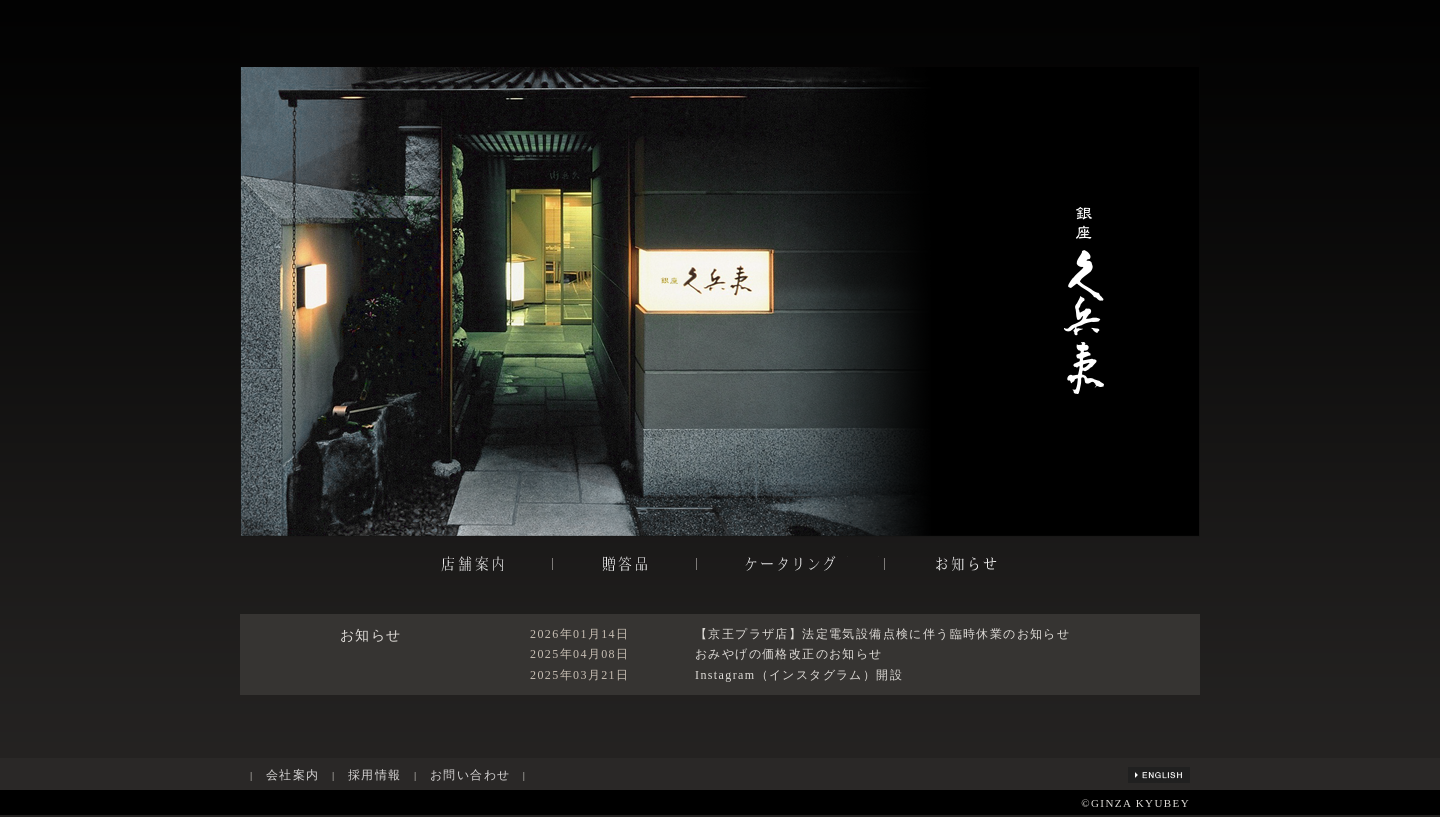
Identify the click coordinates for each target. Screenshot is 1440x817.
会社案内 (293, 775)
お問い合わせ (470, 775)
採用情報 (375, 775)
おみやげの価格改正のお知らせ (789, 654)
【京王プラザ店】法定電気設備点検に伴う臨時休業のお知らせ (882, 634)
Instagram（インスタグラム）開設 (799, 675)
